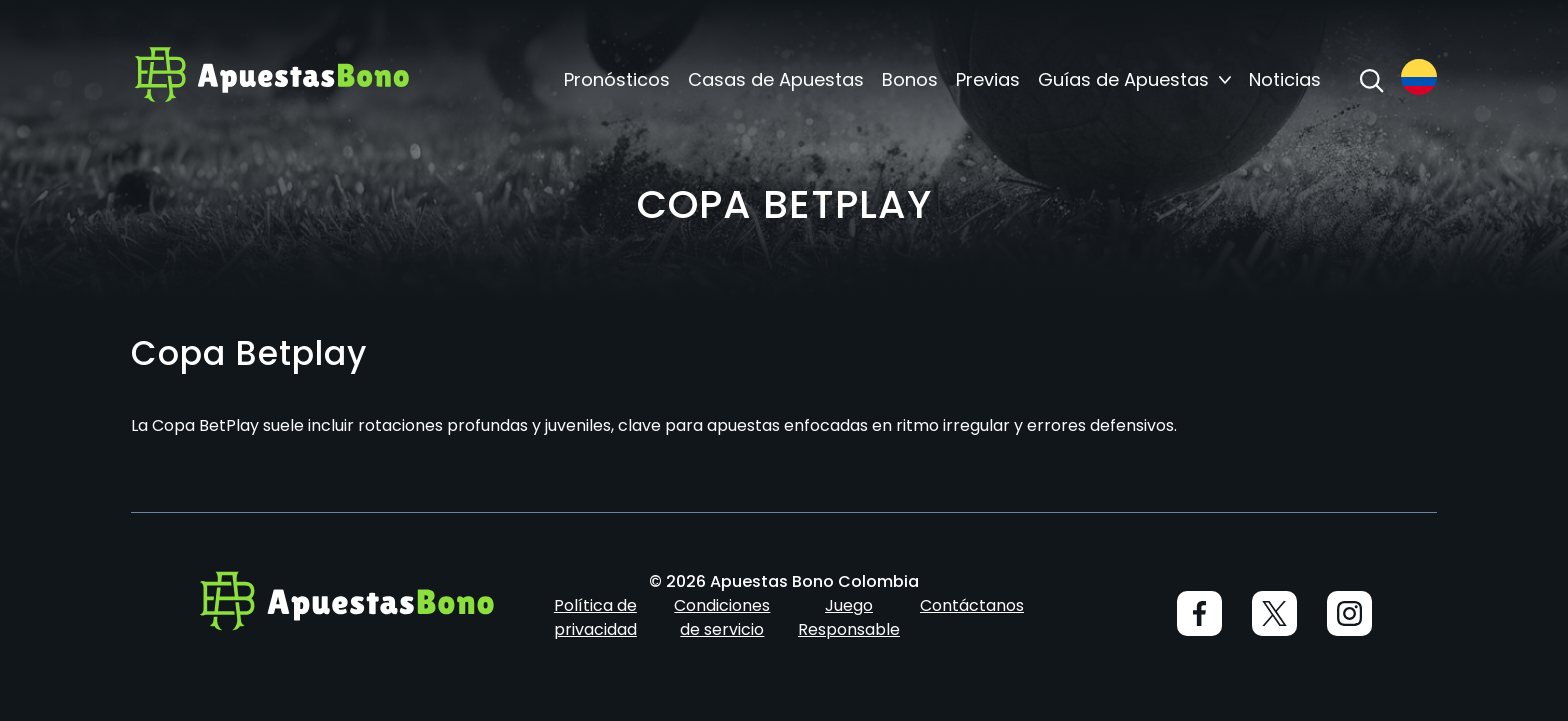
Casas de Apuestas (776, 80)
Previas (988, 80)
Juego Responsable (849, 617)
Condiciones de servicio (722, 617)
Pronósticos (617, 80)
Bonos (910, 80)
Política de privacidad (595, 617)
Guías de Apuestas (1123, 80)
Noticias (1285, 80)
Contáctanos (972, 605)
